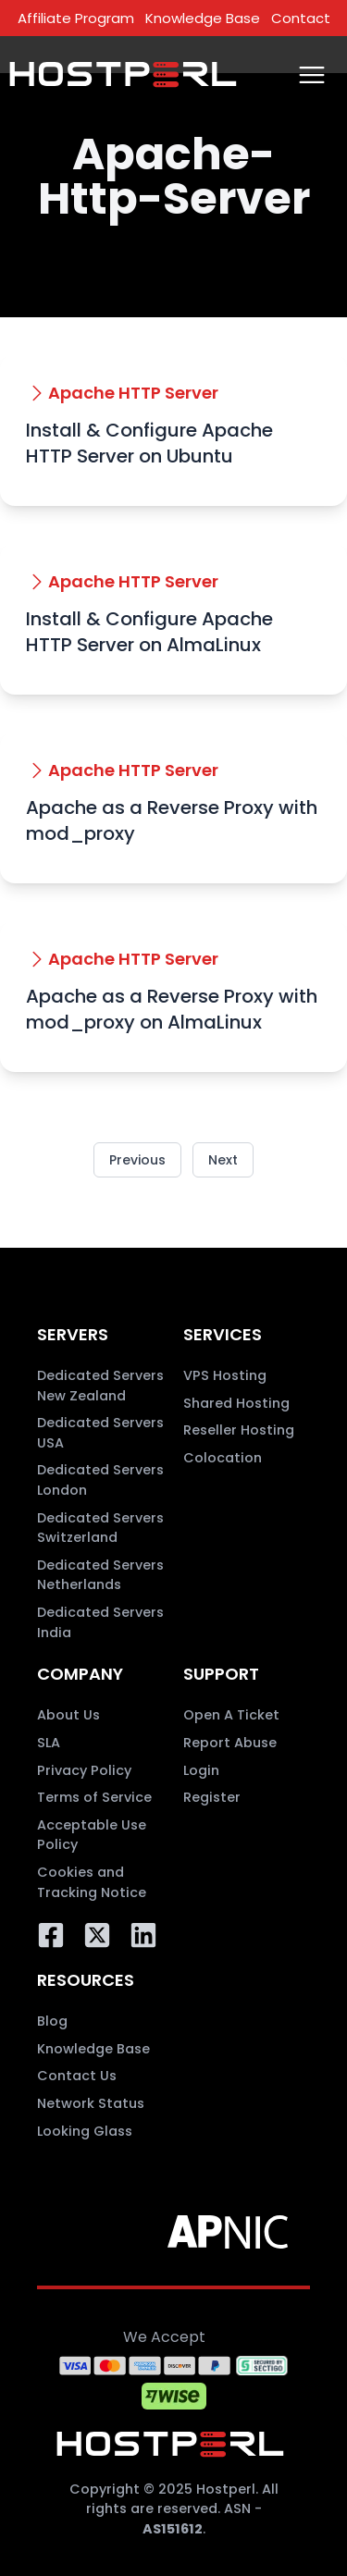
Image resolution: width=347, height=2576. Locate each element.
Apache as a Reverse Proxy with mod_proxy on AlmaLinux (171, 1009)
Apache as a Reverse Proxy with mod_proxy (171, 820)
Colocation (222, 1457)
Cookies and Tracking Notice (91, 1882)
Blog (52, 2021)
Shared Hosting (236, 1403)
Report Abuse (230, 1742)
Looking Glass (84, 2131)
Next (223, 1160)
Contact (300, 18)
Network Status (90, 2103)
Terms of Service (94, 1797)
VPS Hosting (224, 1375)
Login (201, 1770)
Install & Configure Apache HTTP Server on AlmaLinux (149, 632)
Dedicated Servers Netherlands (100, 1575)
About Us (68, 1715)
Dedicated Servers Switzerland (100, 1528)
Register (212, 1797)
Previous (137, 1160)
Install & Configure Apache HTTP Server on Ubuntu (149, 443)
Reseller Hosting (238, 1430)
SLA (48, 1742)
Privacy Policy (84, 1770)
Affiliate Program (76, 18)
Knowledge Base (202, 18)
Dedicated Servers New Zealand (100, 1385)
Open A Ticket (231, 1715)
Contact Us (77, 2075)
